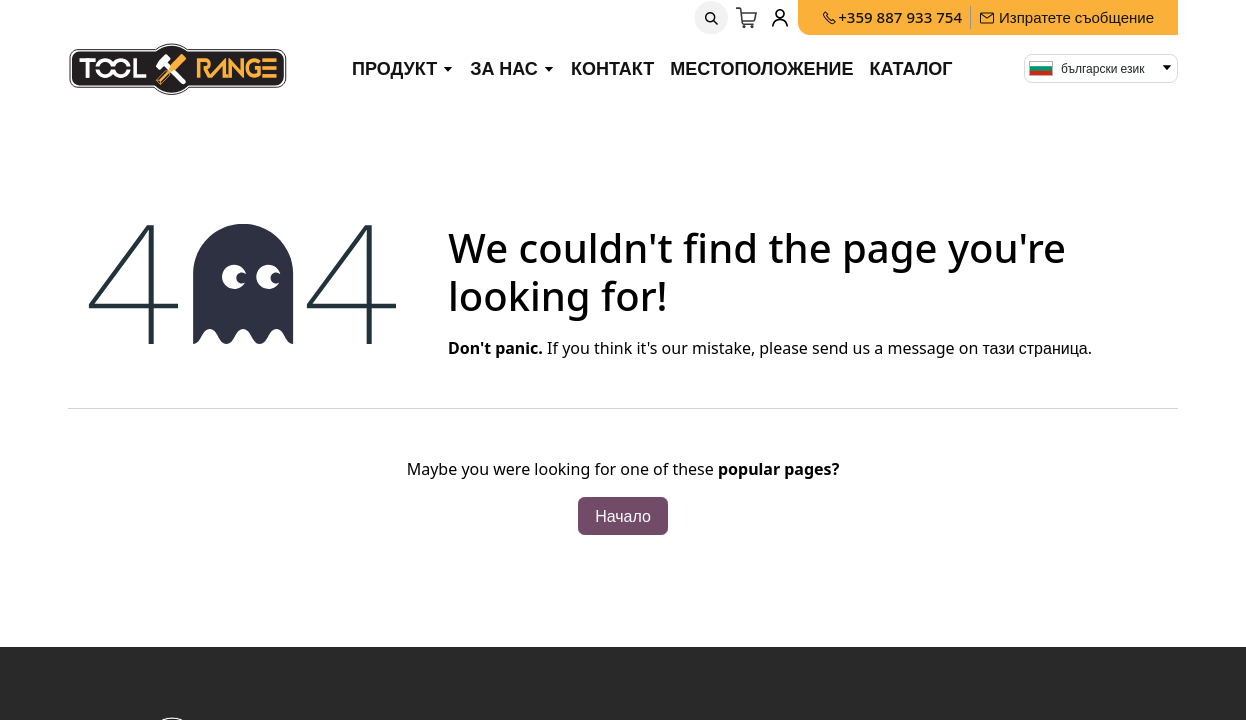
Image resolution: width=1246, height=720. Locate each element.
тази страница (1034, 348)
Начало (623, 516)
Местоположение (761, 68)
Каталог (910, 68)
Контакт (612, 68)
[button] (712, 18)
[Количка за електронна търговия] (748, 18)
